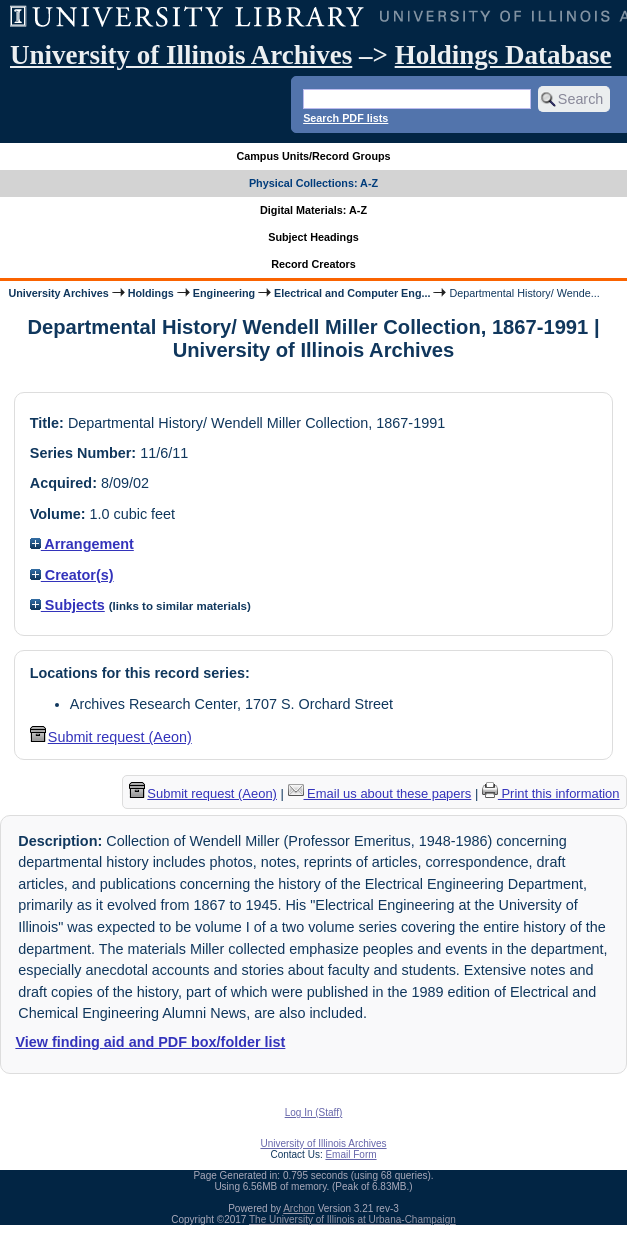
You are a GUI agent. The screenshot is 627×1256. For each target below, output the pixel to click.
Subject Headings (313, 237)
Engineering (224, 293)
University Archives (58, 293)
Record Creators (313, 264)
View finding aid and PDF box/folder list (150, 1042)
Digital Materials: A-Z (313, 210)
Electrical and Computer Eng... (352, 293)
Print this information (551, 793)
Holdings (151, 293)
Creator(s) (72, 575)
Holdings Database (503, 55)
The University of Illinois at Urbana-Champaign (352, 1219)
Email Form (350, 1154)
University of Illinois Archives (181, 55)
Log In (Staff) (314, 1112)
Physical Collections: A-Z (313, 183)
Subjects (67, 605)
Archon (299, 1208)
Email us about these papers (380, 793)
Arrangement (82, 544)
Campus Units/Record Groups (313, 156)
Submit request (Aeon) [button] (111, 737)
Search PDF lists (345, 118)
